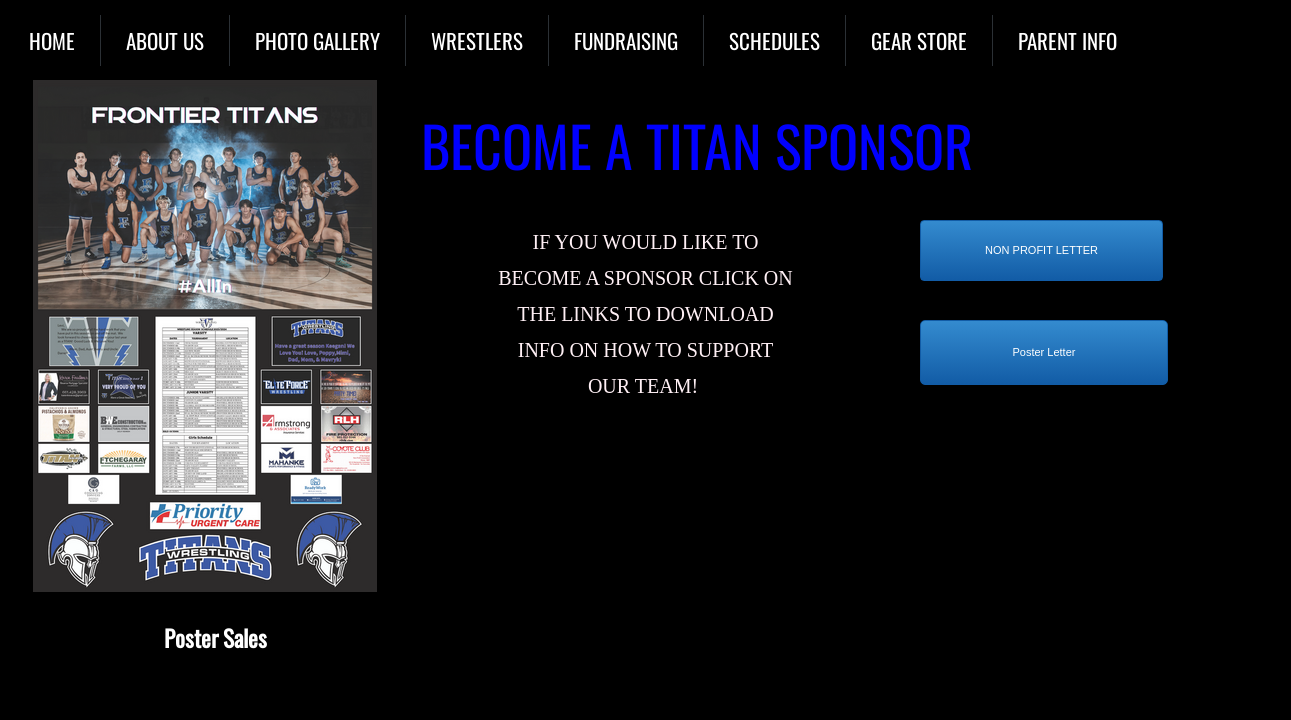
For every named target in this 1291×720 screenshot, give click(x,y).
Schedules (774, 40)
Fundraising (626, 40)
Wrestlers (477, 40)
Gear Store (919, 40)
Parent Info (1067, 40)
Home (52, 40)
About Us (165, 40)
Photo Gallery (317, 40)
